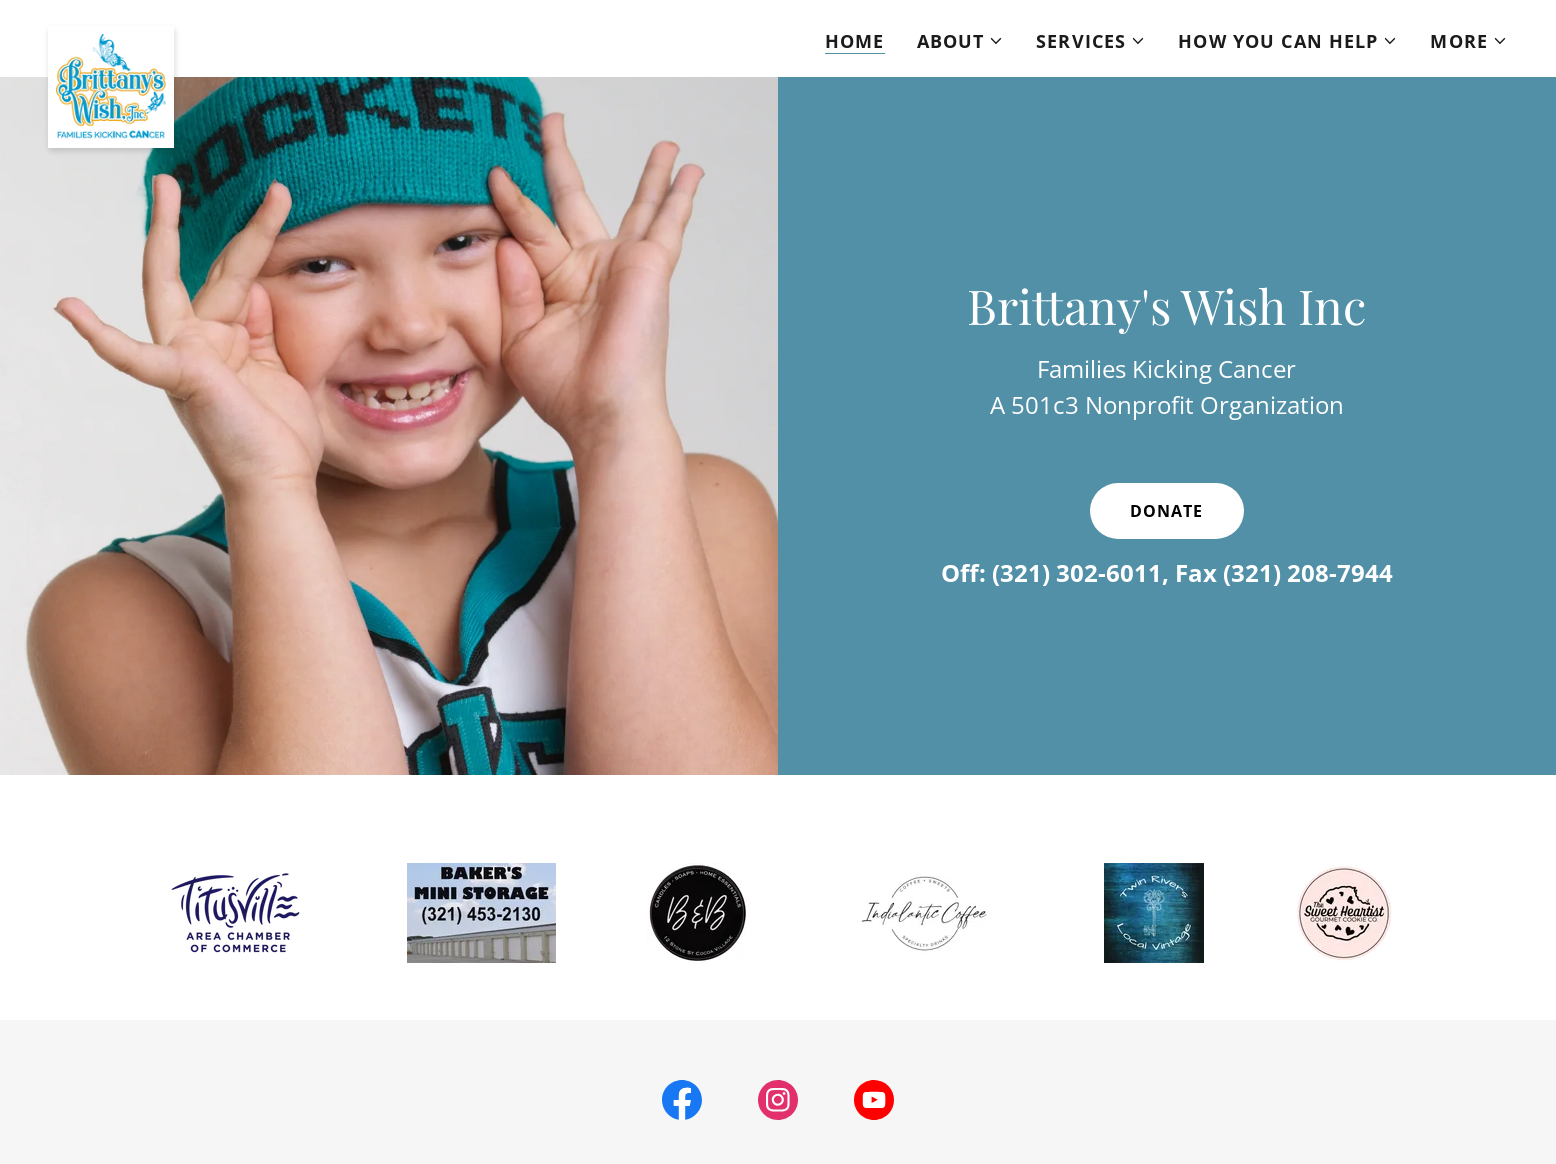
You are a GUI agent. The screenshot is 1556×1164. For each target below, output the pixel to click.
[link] (111, 35)
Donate (1166, 511)
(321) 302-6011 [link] (1077, 572)
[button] (961, 41)
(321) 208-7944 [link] (1308, 572)
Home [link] (855, 41)
